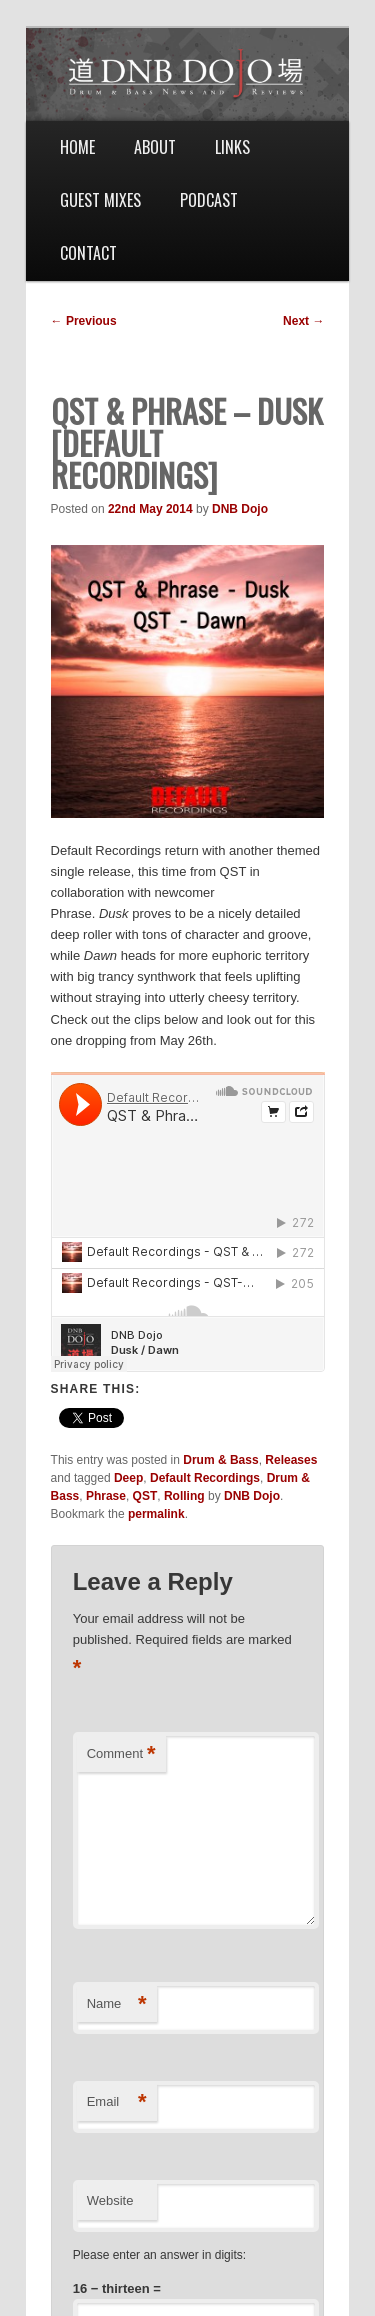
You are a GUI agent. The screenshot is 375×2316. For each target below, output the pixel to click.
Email (117, 2102)
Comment (121, 1754)
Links (232, 147)
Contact (88, 253)
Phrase (106, 1496)
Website (110, 2200)
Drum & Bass (220, 1460)
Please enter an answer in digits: (159, 2255)
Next (303, 321)
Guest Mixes (100, 200)
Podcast (209, 200)
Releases (291, 1460)
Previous (84, 321)
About (155, 147)
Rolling (184, 1496)
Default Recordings (205, 1478)
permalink (156, 1514)
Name (117, 2004)
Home (77, 147)
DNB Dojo (240, 509)
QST (145, 1496)
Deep (128, 1478)
